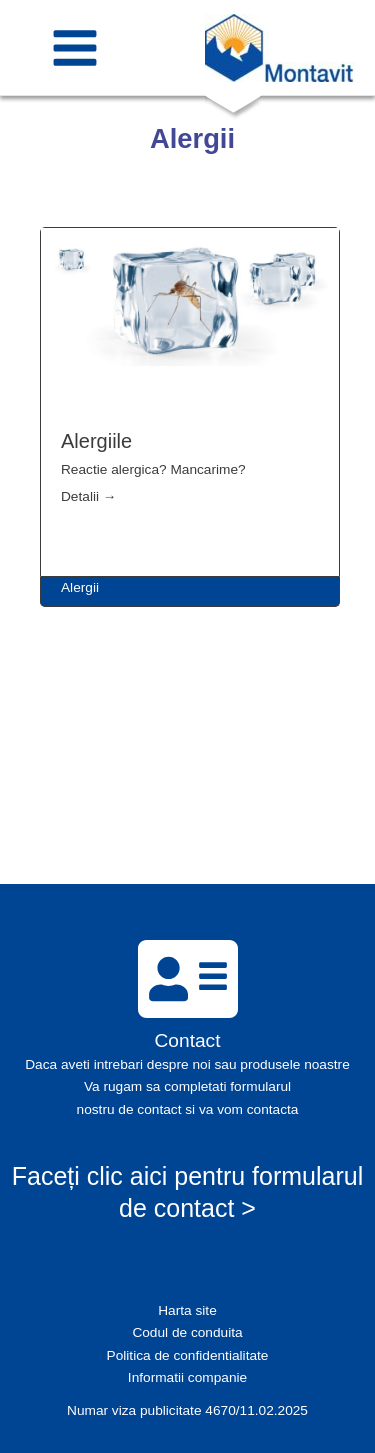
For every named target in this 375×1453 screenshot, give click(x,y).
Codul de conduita (187, 1332)
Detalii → (88, 496)
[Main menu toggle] (75, 47)
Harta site (187, 1310)
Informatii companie (187, 1377)
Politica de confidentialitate (188, 1355)
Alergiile (96, 441)
